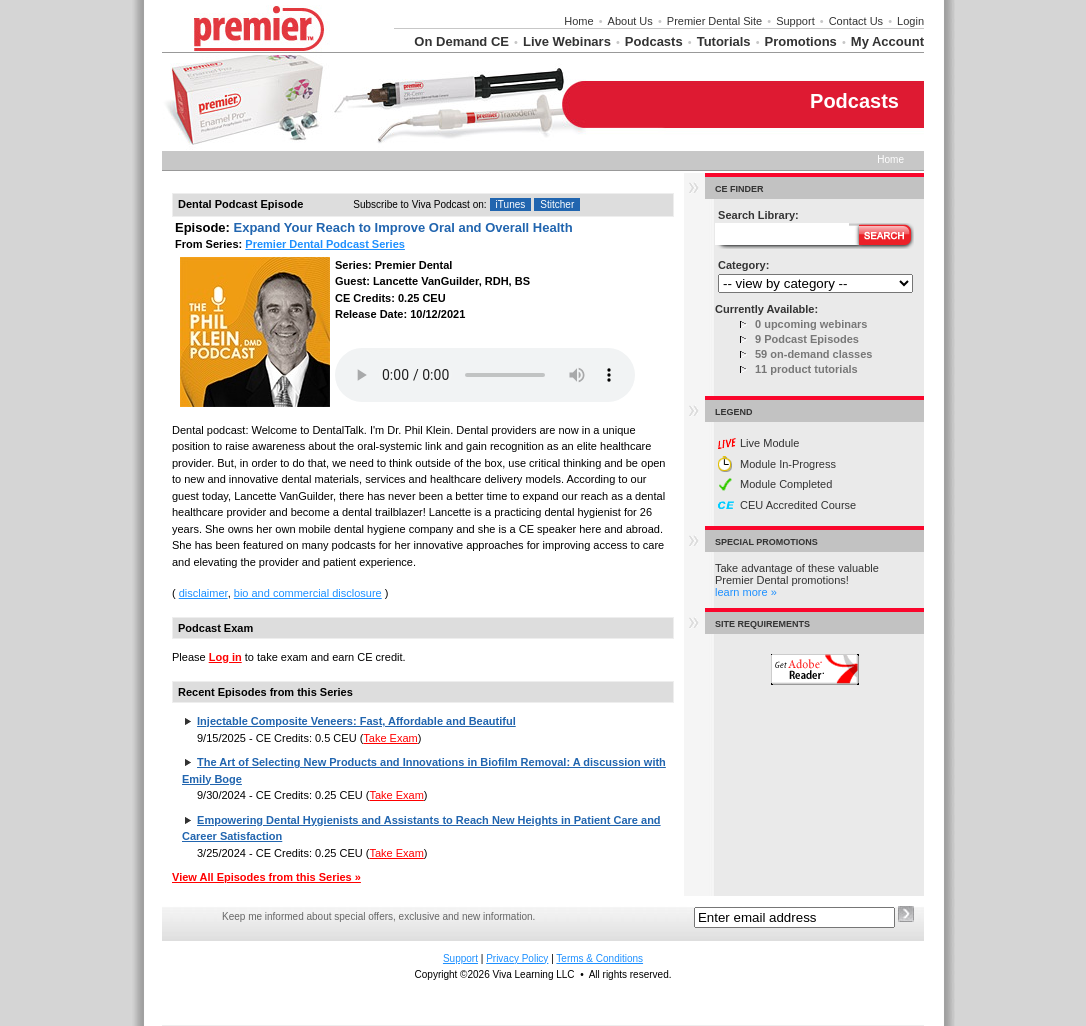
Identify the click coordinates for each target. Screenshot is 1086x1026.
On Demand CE (461, 41)
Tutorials (724, 41)
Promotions (801, 41)
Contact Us (856, 21)
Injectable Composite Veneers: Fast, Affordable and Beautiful (356, 721)
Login (910, 21)
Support (795, 21)
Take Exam (390, 738)
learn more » (746, 592)
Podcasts (654, 41)
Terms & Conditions (599, 958)
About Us (630, 21)
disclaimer (203, 593)
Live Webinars (567, 41)
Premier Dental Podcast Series (325, 244)
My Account (887, 41)
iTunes (511, 204)
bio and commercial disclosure (308, 593)
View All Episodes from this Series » (266, 877)
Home (578, 21)
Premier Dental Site (714, 21)
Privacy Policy (517, 958)
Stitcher (557, 204)
